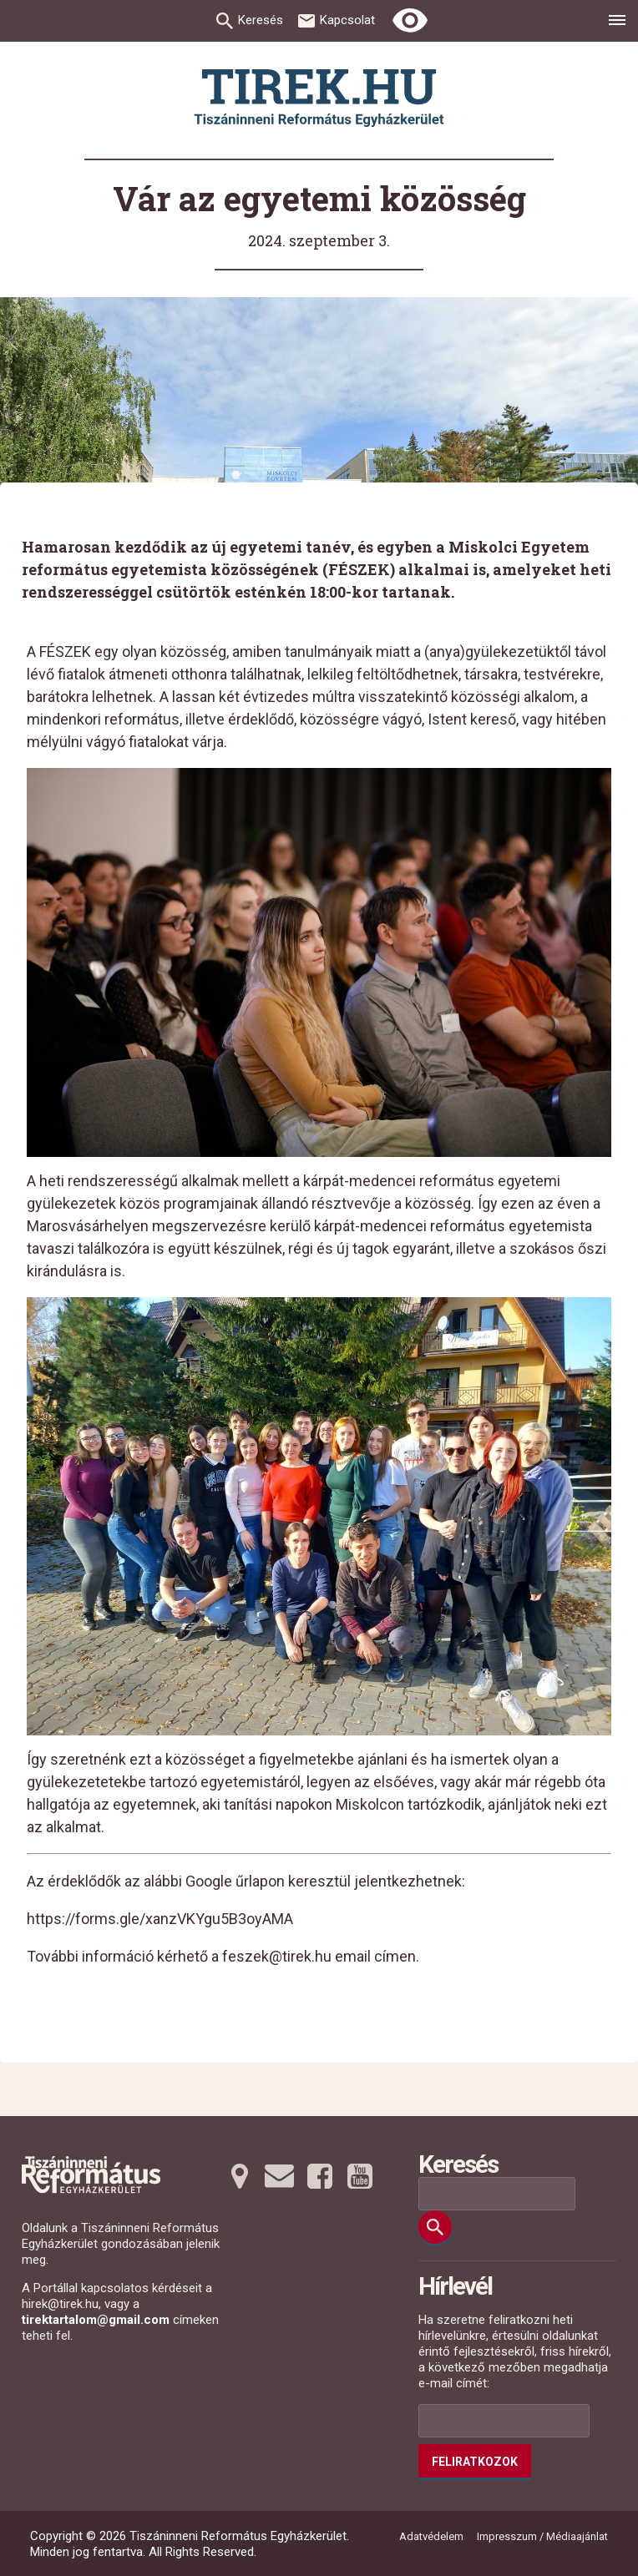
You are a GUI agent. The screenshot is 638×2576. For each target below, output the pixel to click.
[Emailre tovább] (280, 2176)
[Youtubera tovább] (360, 2176)
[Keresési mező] (496, 2193)
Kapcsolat (347, 20)
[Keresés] (435, 2227)
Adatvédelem (431, 2536)
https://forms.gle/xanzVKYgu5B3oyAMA (160, 1918)
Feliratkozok (475, 2461)
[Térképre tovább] (240, 2176)
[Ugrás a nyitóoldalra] (319, 98)
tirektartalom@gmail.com (96, 2319)
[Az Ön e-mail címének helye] (504, 2420)
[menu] (617, 22)
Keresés (260, 20)
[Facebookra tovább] (320, 2176)
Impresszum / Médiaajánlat (542, 2536)
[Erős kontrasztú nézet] (410, 21)
